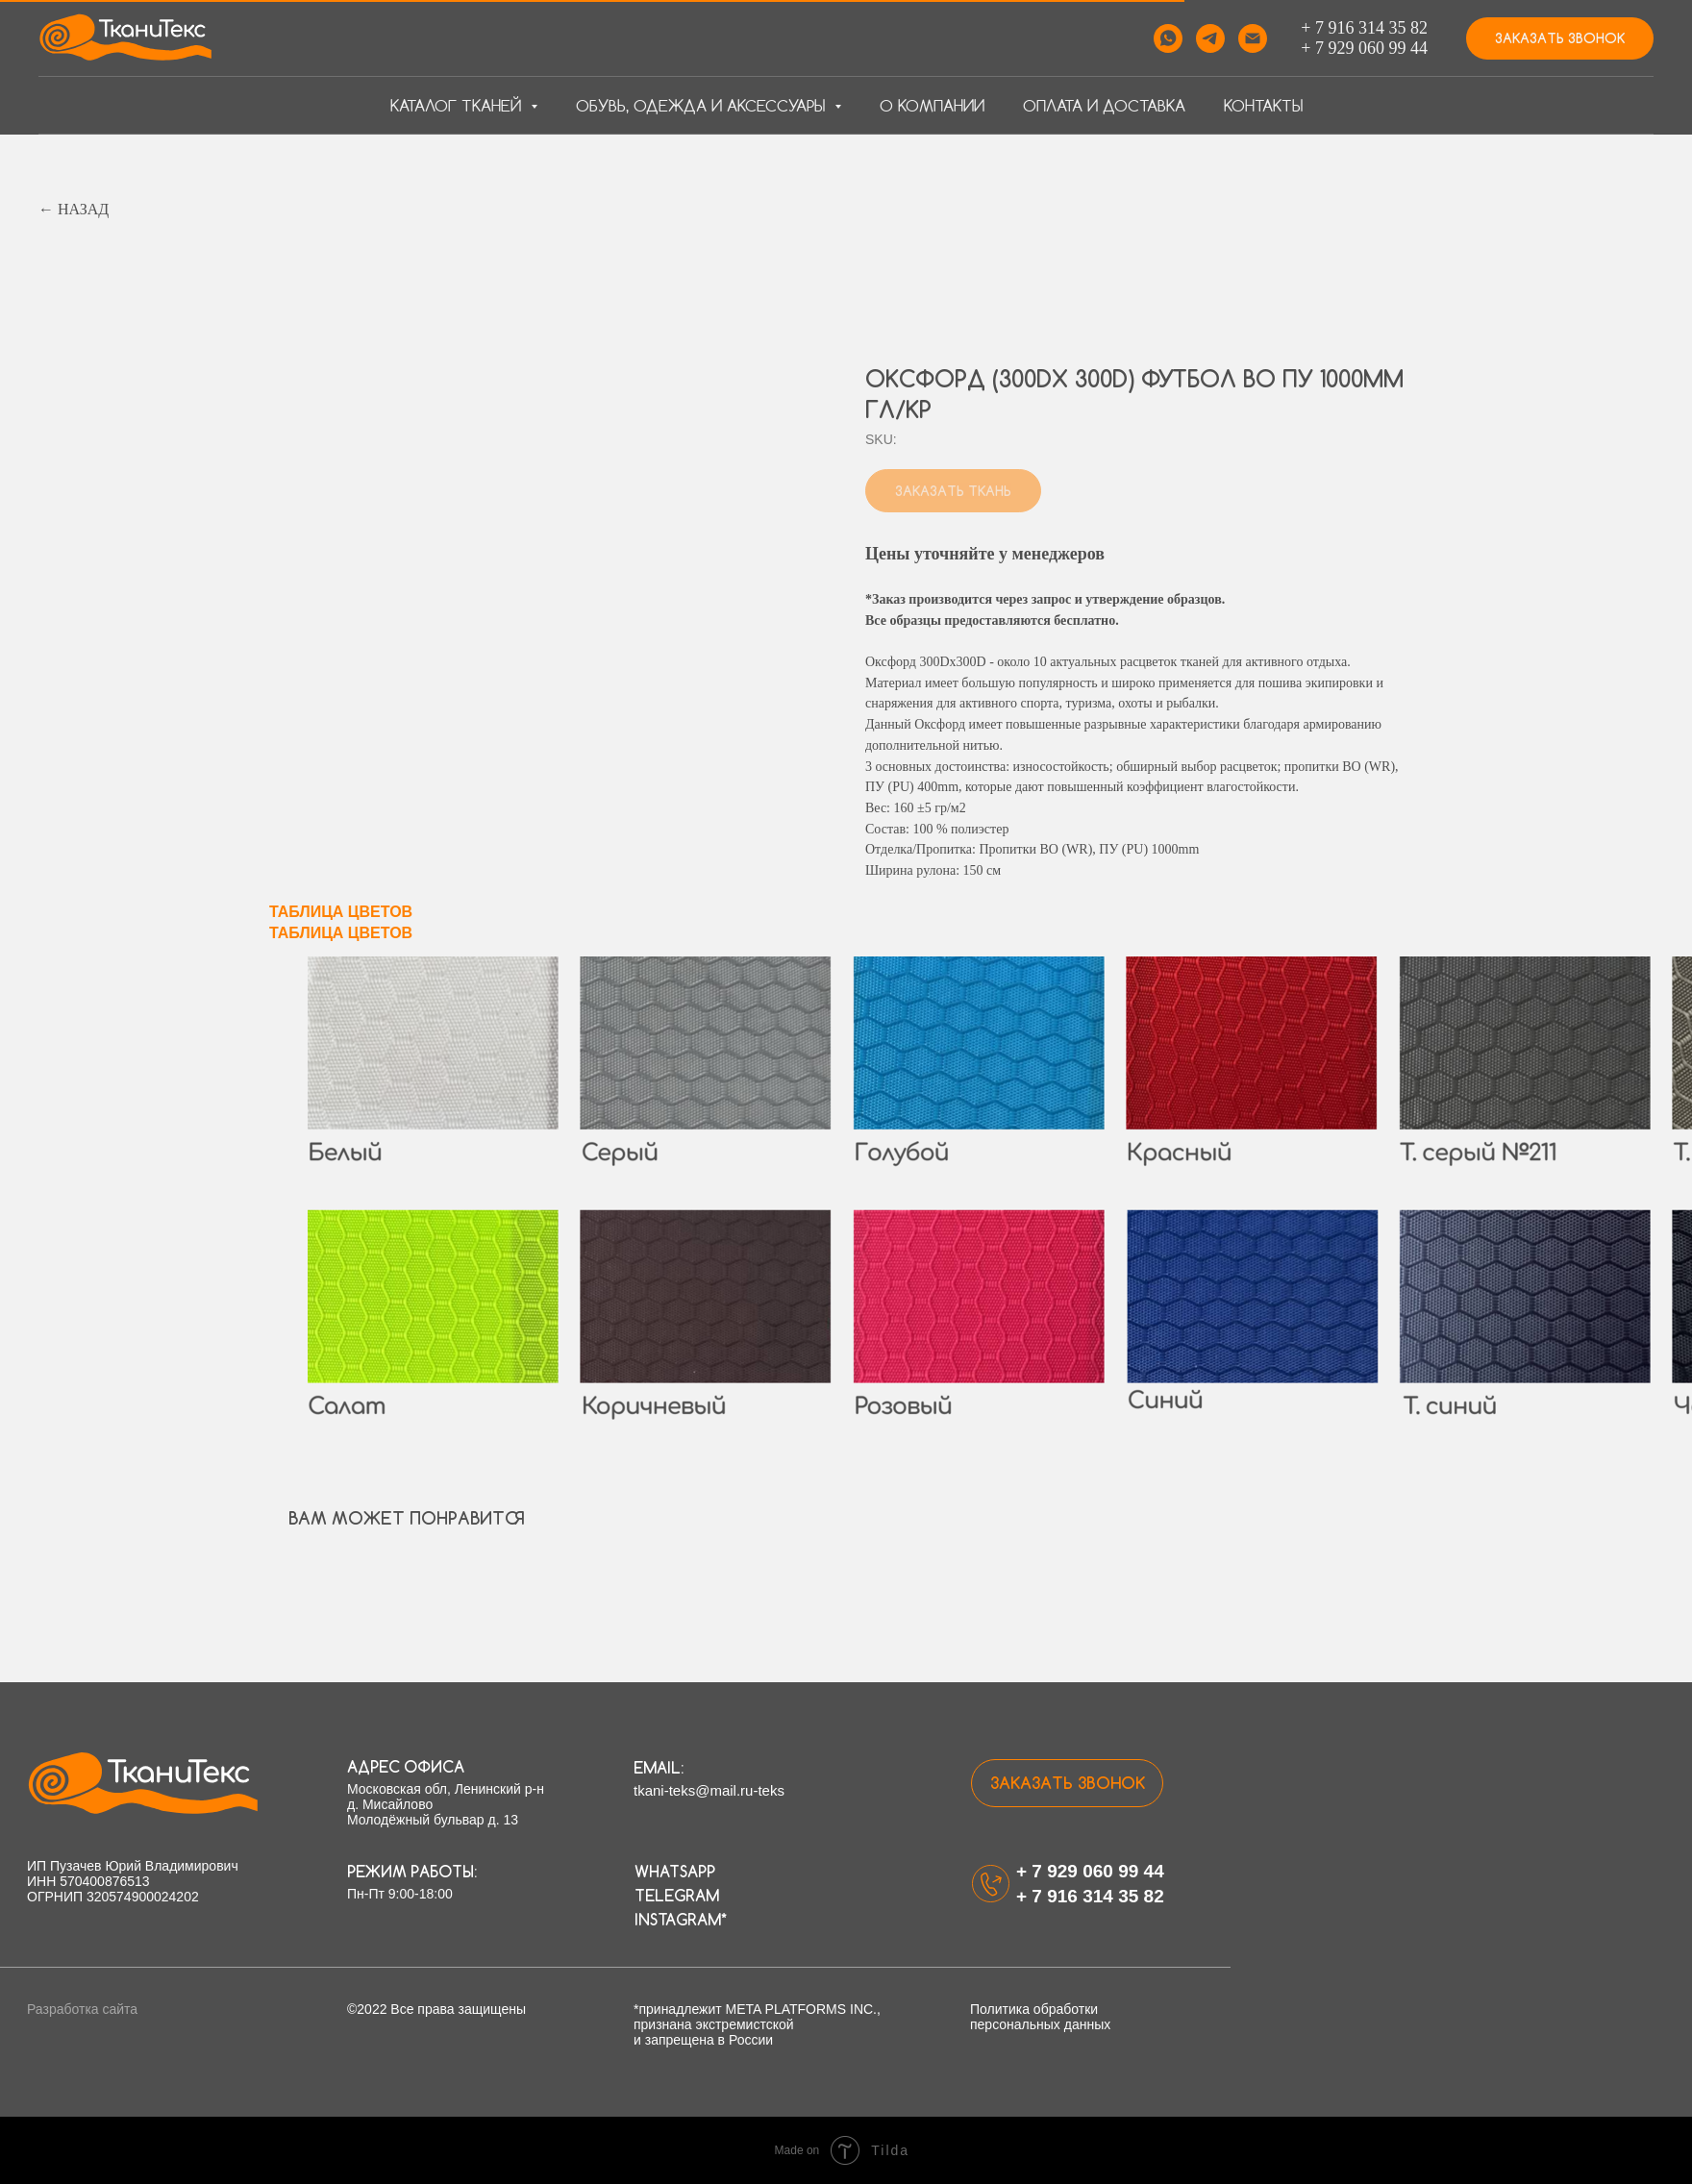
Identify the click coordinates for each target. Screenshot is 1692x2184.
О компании (932, 107)
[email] (1252, 38)
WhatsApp (674, 1871)
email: (659, 1767)
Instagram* (680, 1919)
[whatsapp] (1168, 38)
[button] (1560, 39)
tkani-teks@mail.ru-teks (709, 1790)
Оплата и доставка (1104, 107)
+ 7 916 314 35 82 (1364, 27)
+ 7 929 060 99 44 (1364, 48)
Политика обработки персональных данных (1040, 2016)
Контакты (1263, 107)
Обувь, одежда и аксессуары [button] (703, 107)
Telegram (676, 1895)
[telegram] (1210, 38)
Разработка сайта (82, 2009)
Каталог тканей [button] (458, 107)
